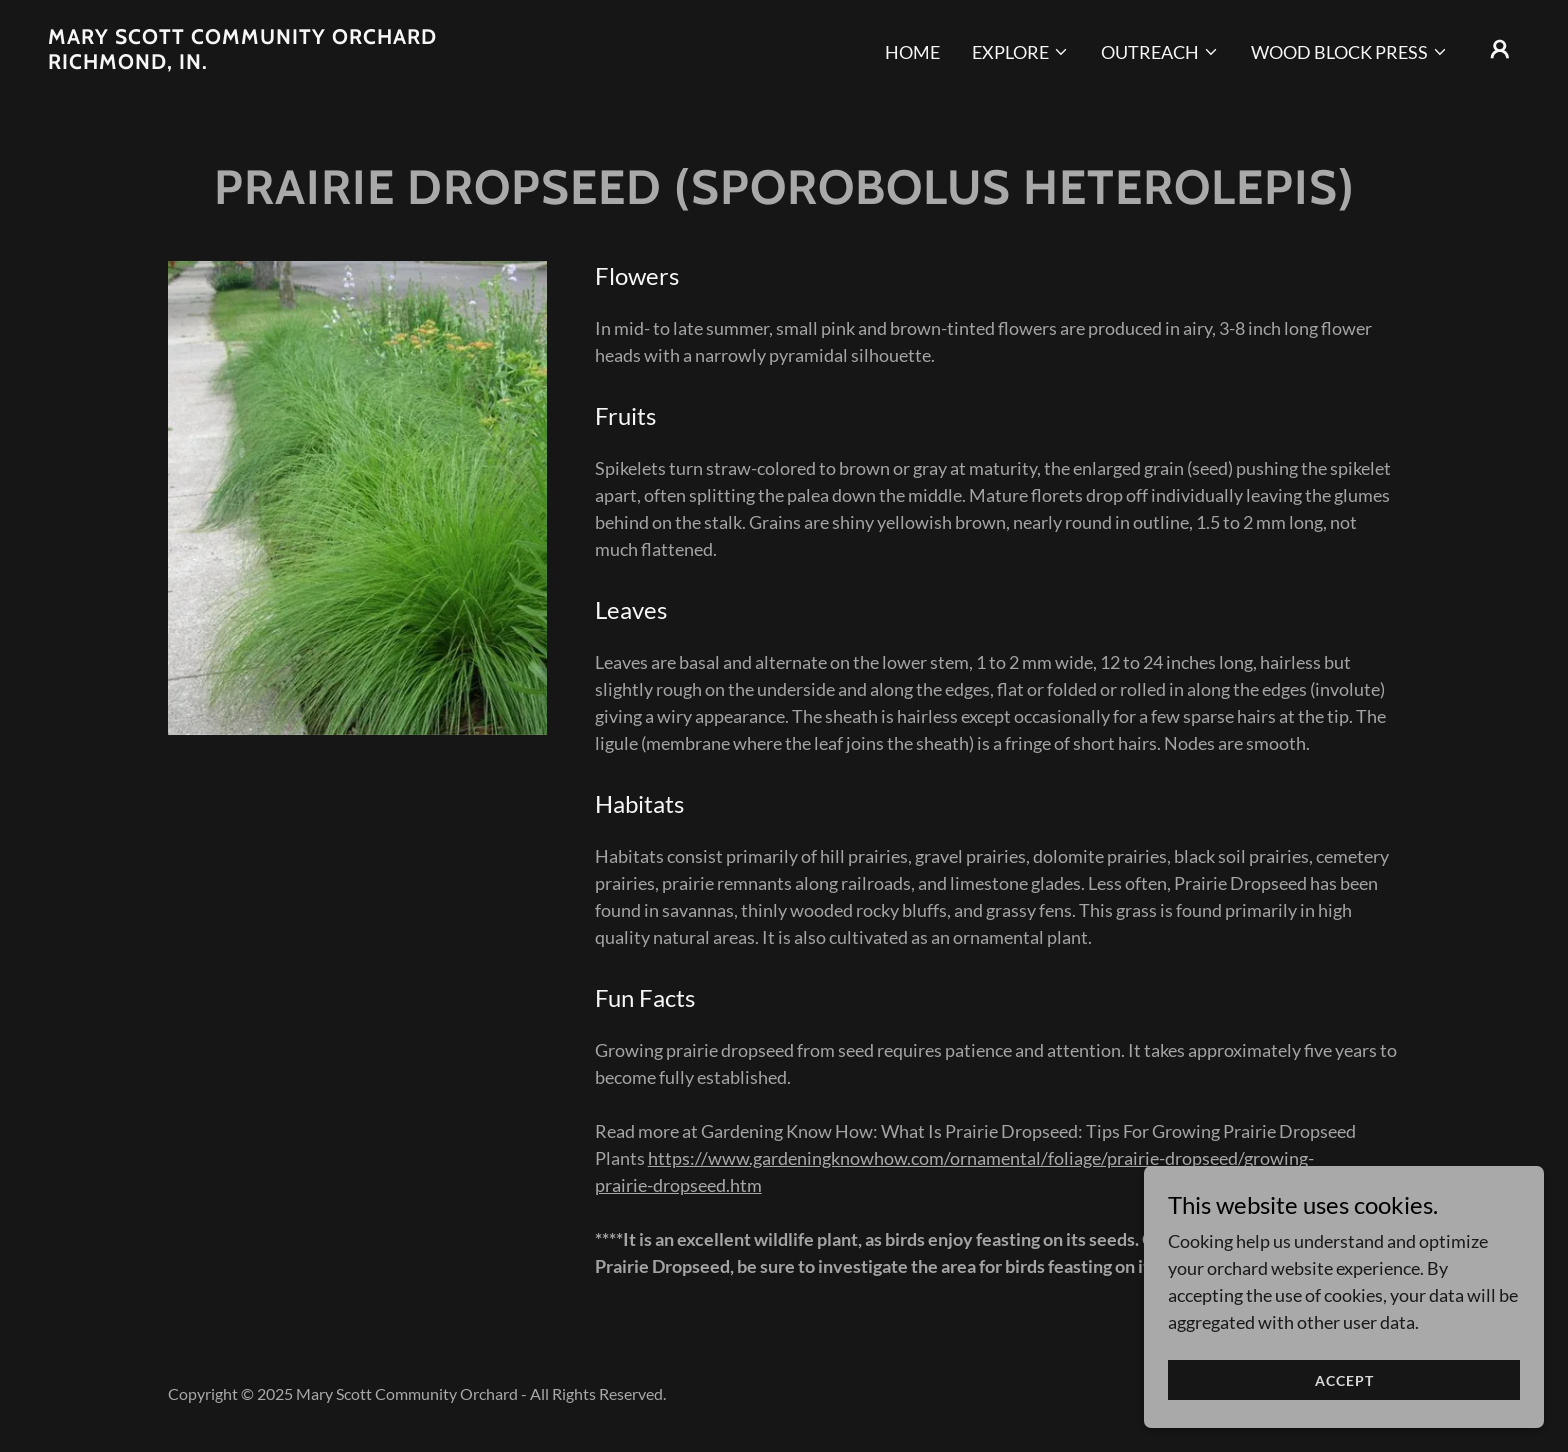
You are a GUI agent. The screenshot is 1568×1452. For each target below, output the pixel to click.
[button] (1020, 52)
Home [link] (912, 52)
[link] (254, 62)
